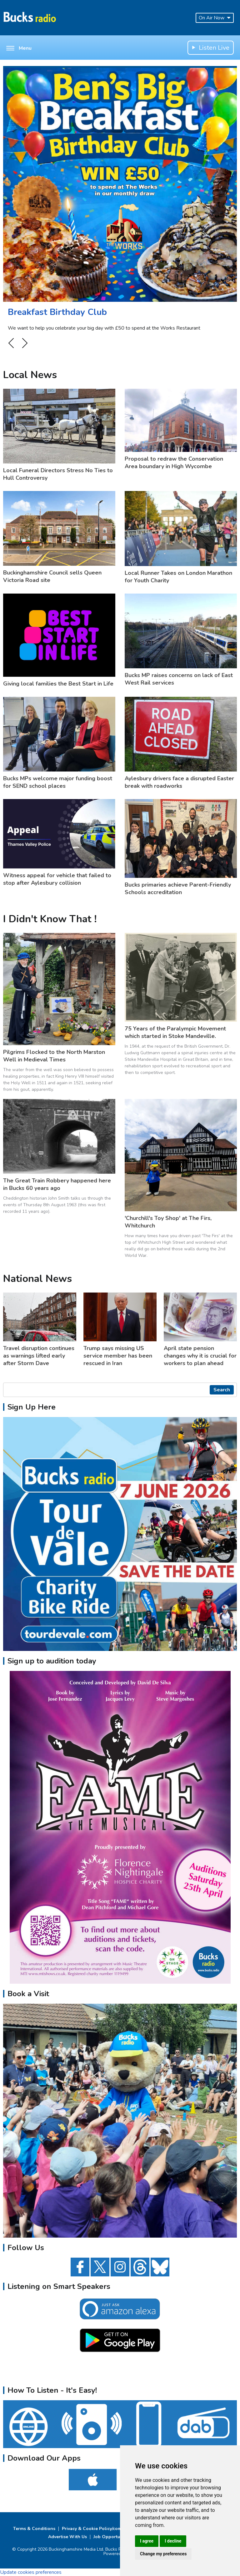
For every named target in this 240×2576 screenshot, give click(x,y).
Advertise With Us (67, 2537)
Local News (30, 375)
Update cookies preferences (31, 2572)
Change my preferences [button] (163, 2553)
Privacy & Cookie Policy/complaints (99, 2529)
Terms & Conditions (34, 2529)
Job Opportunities (112, 2537)
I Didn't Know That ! (50, 919)
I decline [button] (173, 2540)
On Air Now (215, 17)
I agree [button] (146, 2540)
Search (221, 1389)
